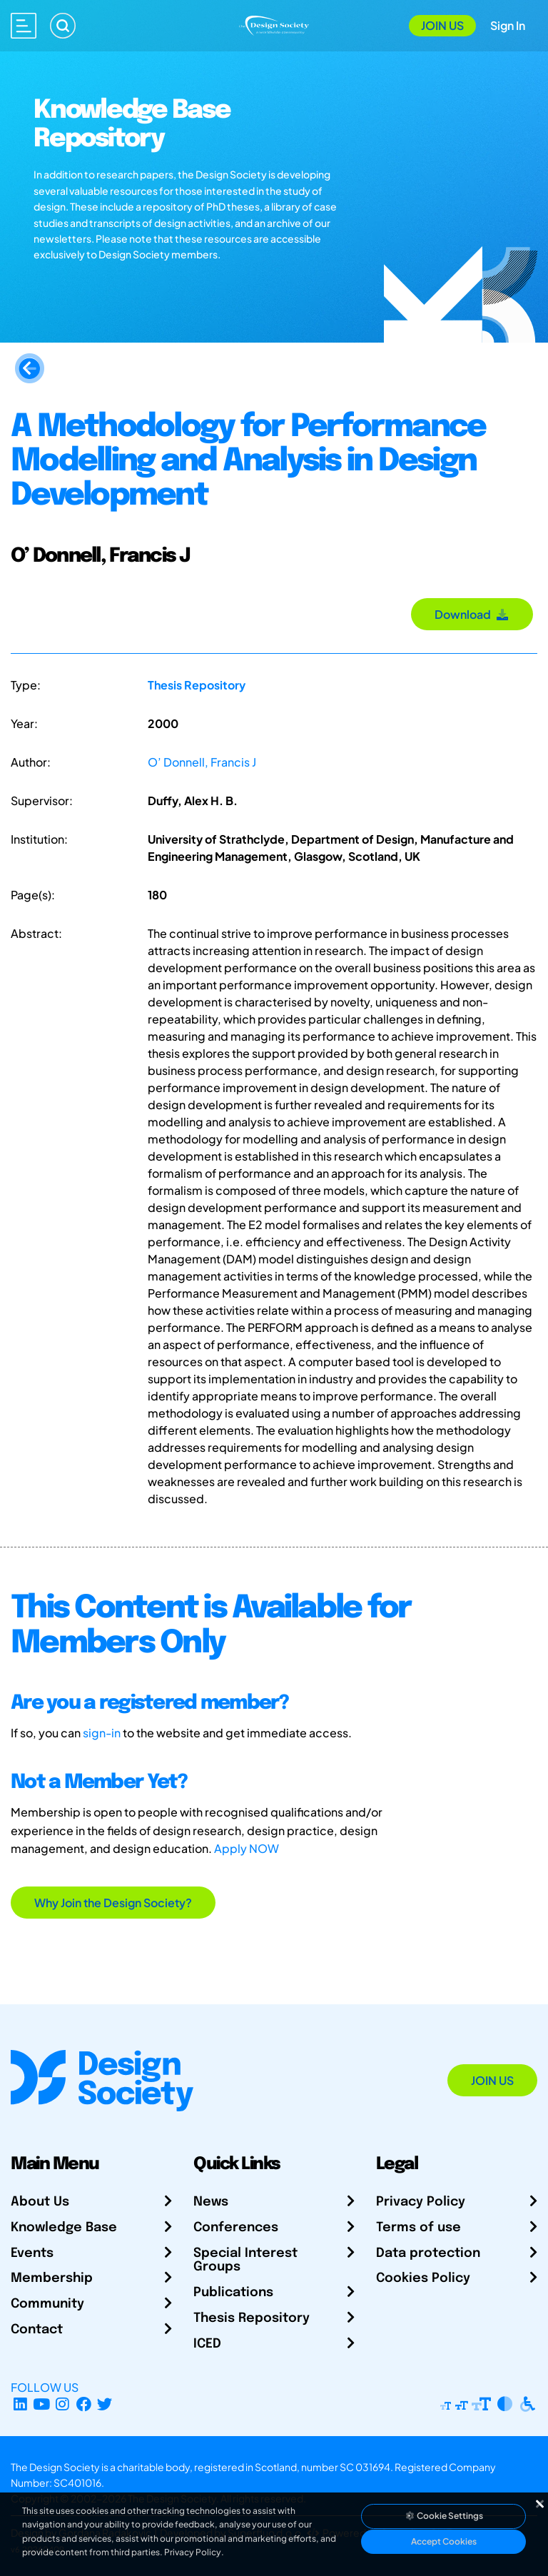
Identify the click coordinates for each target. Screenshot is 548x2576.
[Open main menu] (23, 26)
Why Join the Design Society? (113, 1902)
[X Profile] (105, 2404)
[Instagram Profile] (62, 2404)
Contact (37, 2329)
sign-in (102, 1732)
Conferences (235, 2227)
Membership (52, 2278)
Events (32, 2253)
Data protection (428, 2253)
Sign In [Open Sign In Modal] (507, 25)
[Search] (63, 26)
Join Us (442, 25)
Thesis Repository (196, 684)
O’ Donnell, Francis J (202, 761)
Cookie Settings (444, 2515)
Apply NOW (246, 1848)
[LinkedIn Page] (20, 2404)
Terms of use (418, 2227)
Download (472, 614)
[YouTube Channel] (41, 2404)
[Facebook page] (83, 2404)
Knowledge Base (64, 2227)
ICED (207, 2344)
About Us (40, 2202)
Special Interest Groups (245, 2260)
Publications (233, 2292)
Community (47, 2304)
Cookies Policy (423, 2278)
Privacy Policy (420, 2202)
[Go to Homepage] (274, 23)
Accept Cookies (444, 2541)
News (210, 2202)
